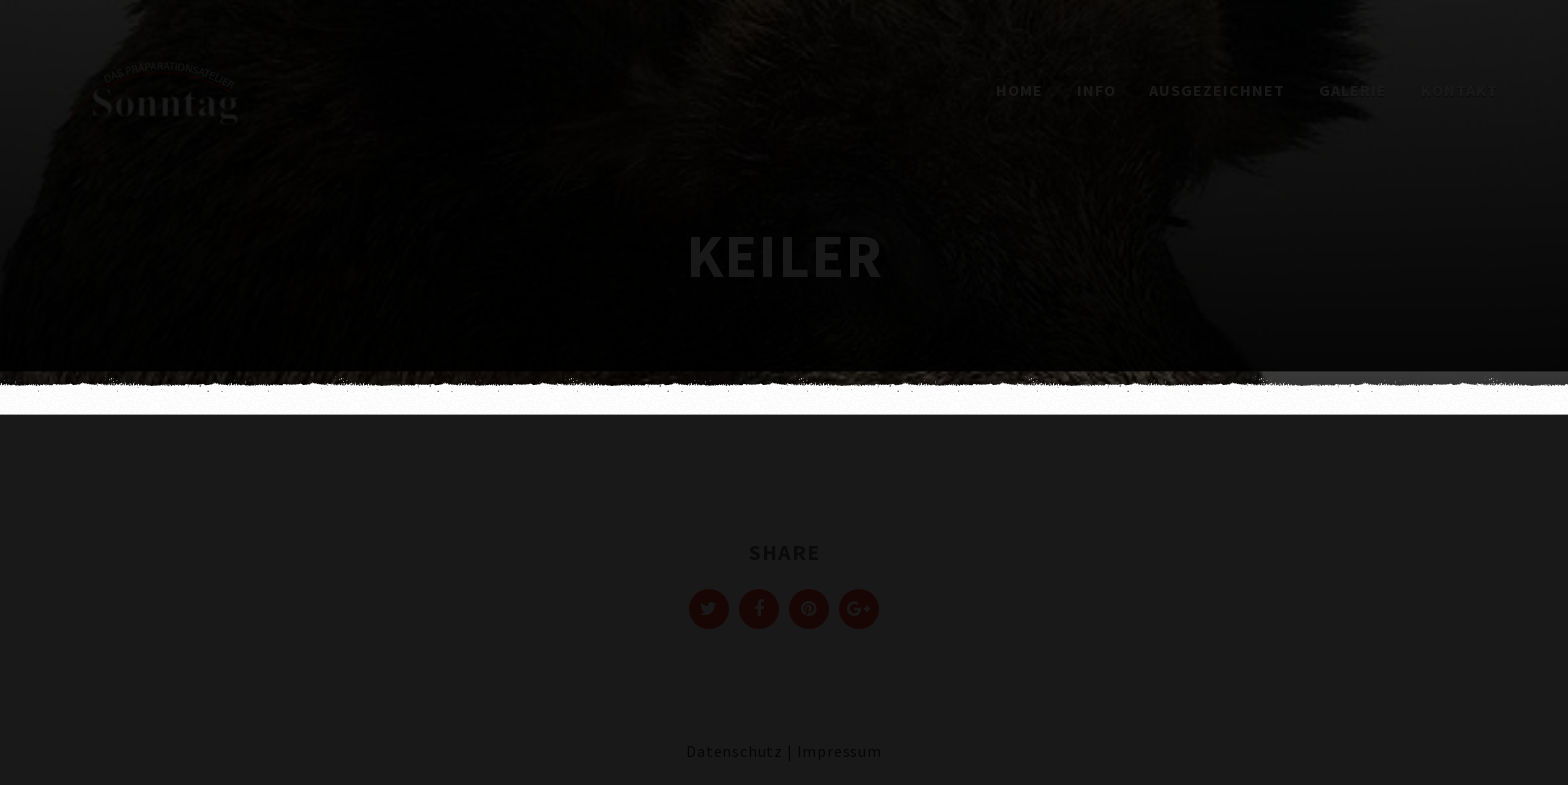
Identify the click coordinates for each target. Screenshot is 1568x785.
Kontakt (1459, 90)
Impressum (839, 751)
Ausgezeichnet (1217, 90)
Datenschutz (734, 751)
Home (1019, 90)
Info (1096, 90)
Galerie (1353, 90)
